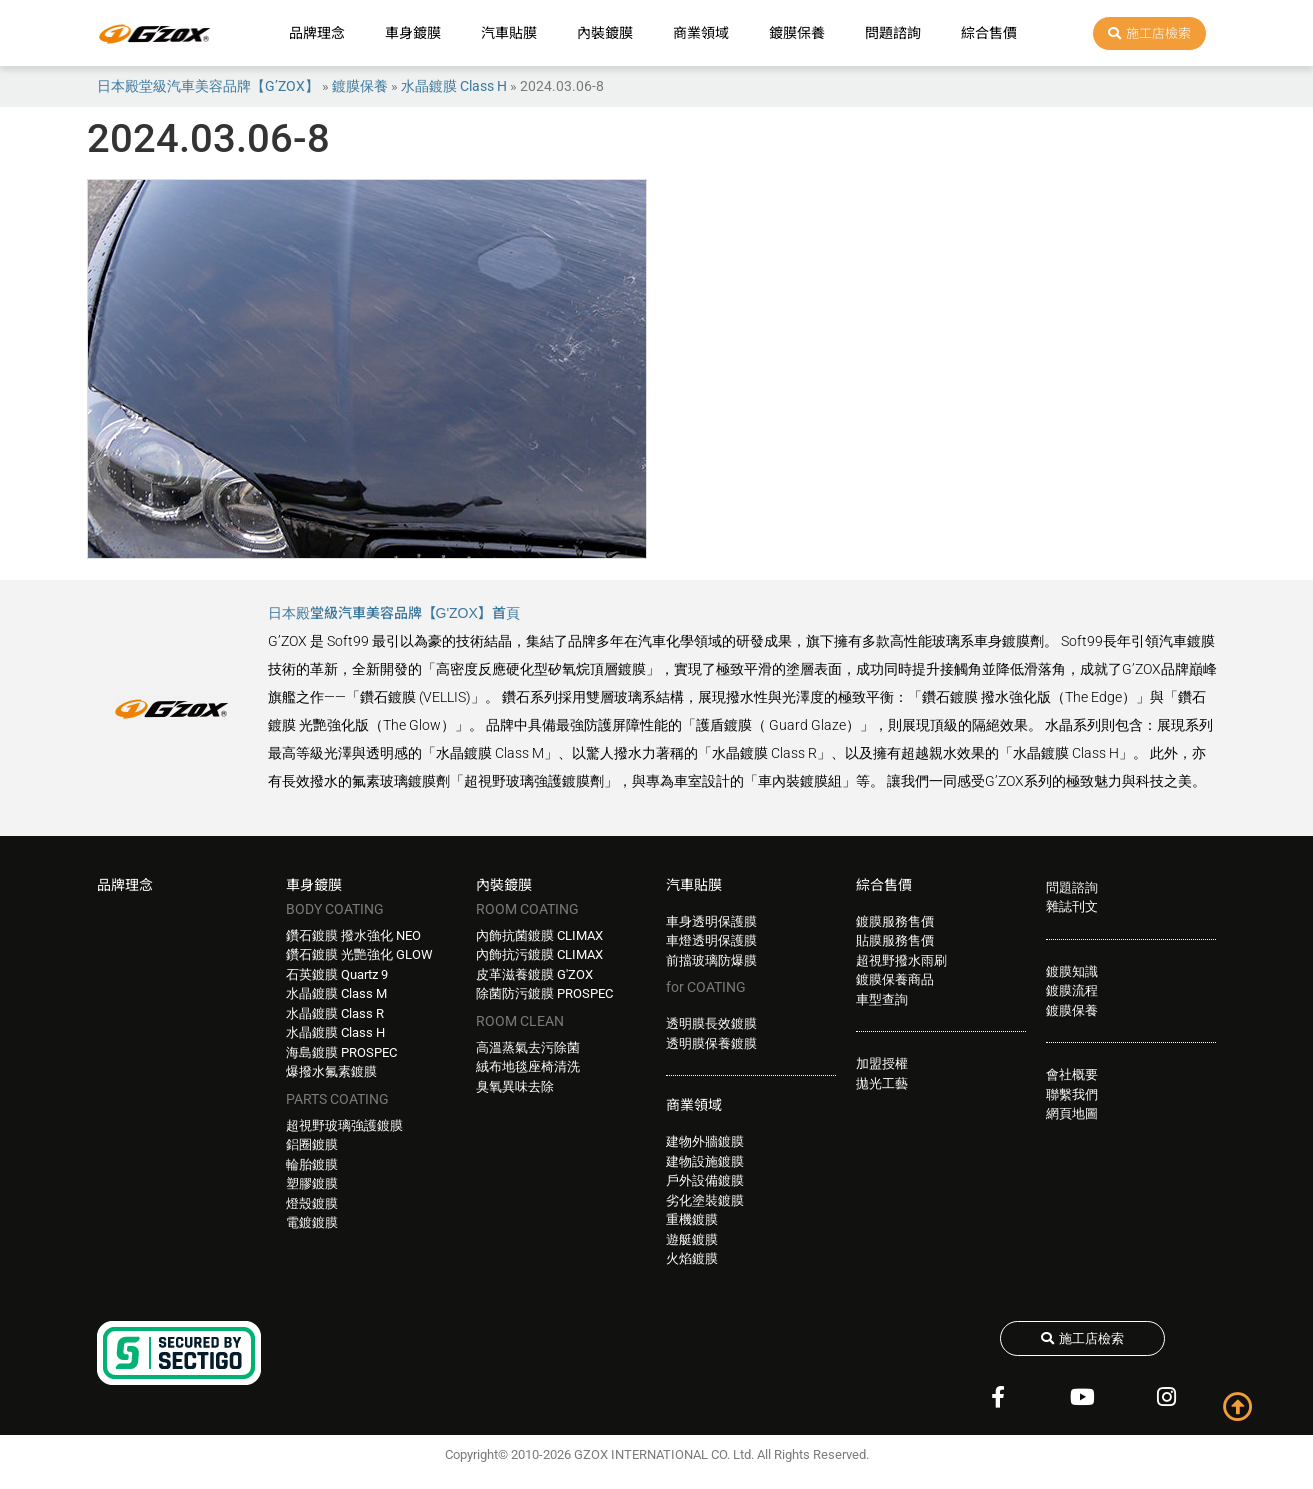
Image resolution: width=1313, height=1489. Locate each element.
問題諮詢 (893, 33)
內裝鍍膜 (605, 33)
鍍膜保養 (797, 33)
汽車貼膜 (509, 33)
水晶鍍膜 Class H (454, 86)
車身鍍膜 (413, 33)
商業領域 (701, 33)
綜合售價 (989, 33)
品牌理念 (317, 33)
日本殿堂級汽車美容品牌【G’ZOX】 (208, 86)
